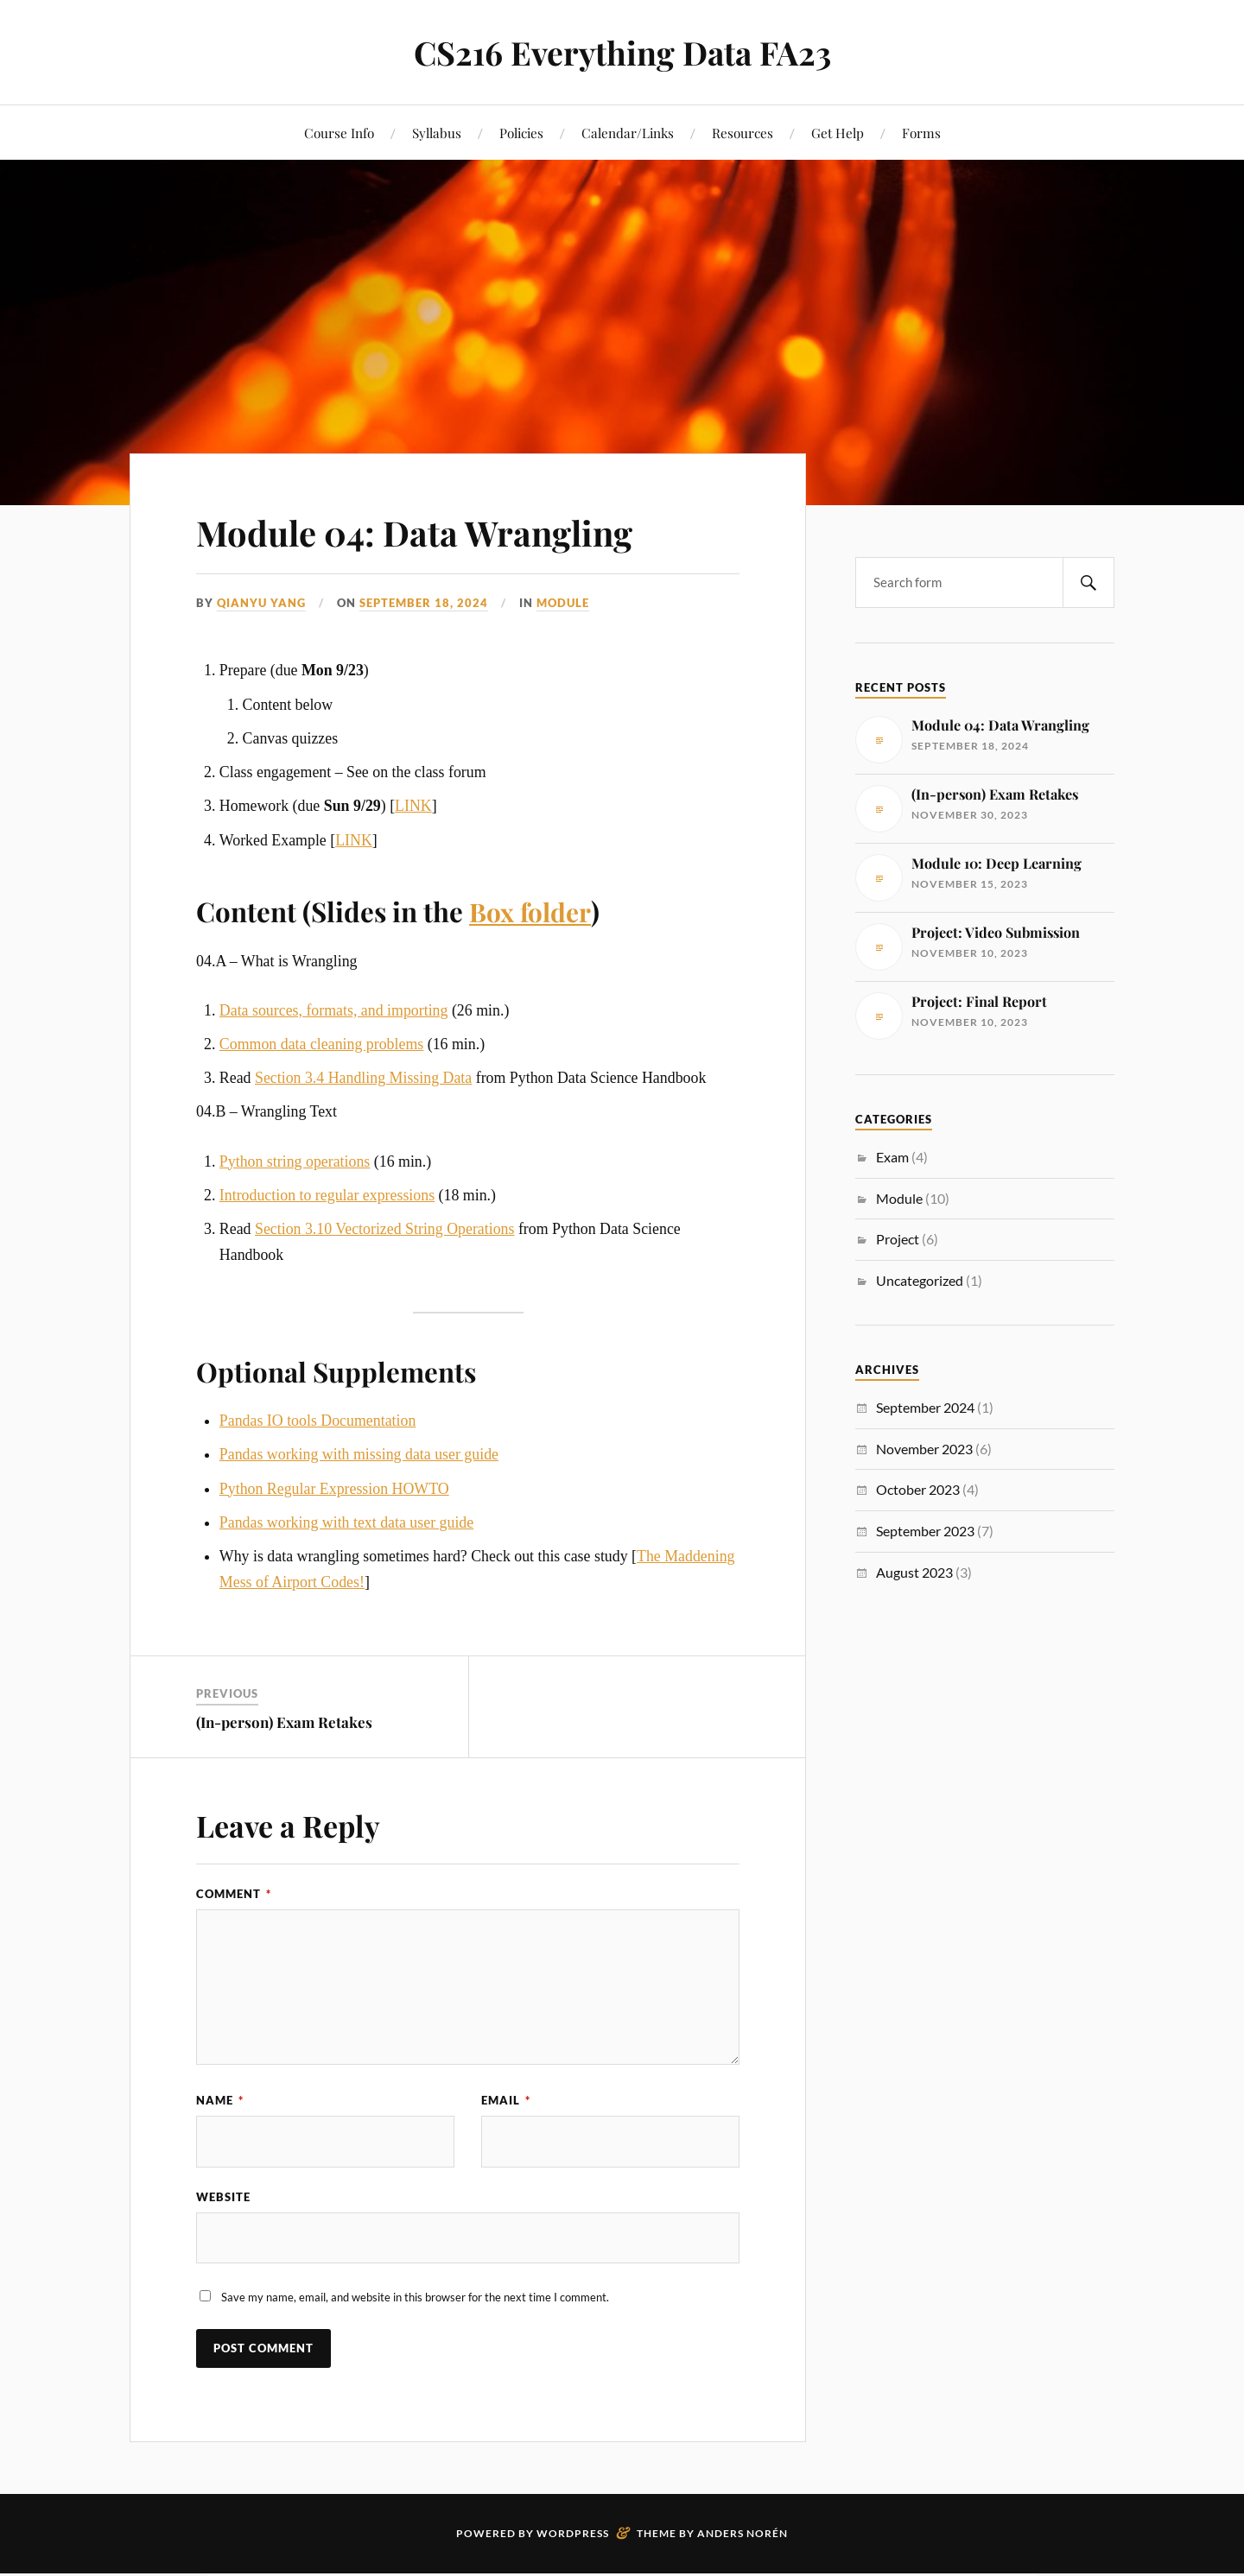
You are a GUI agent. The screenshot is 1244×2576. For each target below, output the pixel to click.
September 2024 (925, 1407)
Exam (892, 1157)
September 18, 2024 (423, 603)
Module (562, 603)
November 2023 (924, 1448)
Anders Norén (742, 2533)
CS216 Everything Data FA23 (622, 52)
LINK (413, 805)
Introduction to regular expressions (327, 1194)
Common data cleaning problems (321, 1044)
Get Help (837, 132)
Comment (233, 1894)
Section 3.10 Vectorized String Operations (384, 1228)
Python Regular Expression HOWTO (334, 1488)
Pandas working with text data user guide (346, 1521)
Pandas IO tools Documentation (317, 1420)
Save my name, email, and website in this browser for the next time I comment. (415, 2298)
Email (505, 2100)
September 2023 (925, 1530)
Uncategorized (919, 1280)
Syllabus (436, 132)
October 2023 (918, 1489)
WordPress (572, 2533)
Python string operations (294, 1160)
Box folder (533, 911)
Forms (921, 132)
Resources (742, 132)
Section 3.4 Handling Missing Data (363, 1077)
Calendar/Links (627, 132)
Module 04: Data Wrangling (437, 530)
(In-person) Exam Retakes (284, 1721)
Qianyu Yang (261, 603)
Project (897, 1239)
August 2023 (914, 1572)
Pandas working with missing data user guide (358, 1454)
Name (220, 2100)
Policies (521, 132)
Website (223, 2197)
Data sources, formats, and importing (333, 1009)
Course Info (339, 132)
